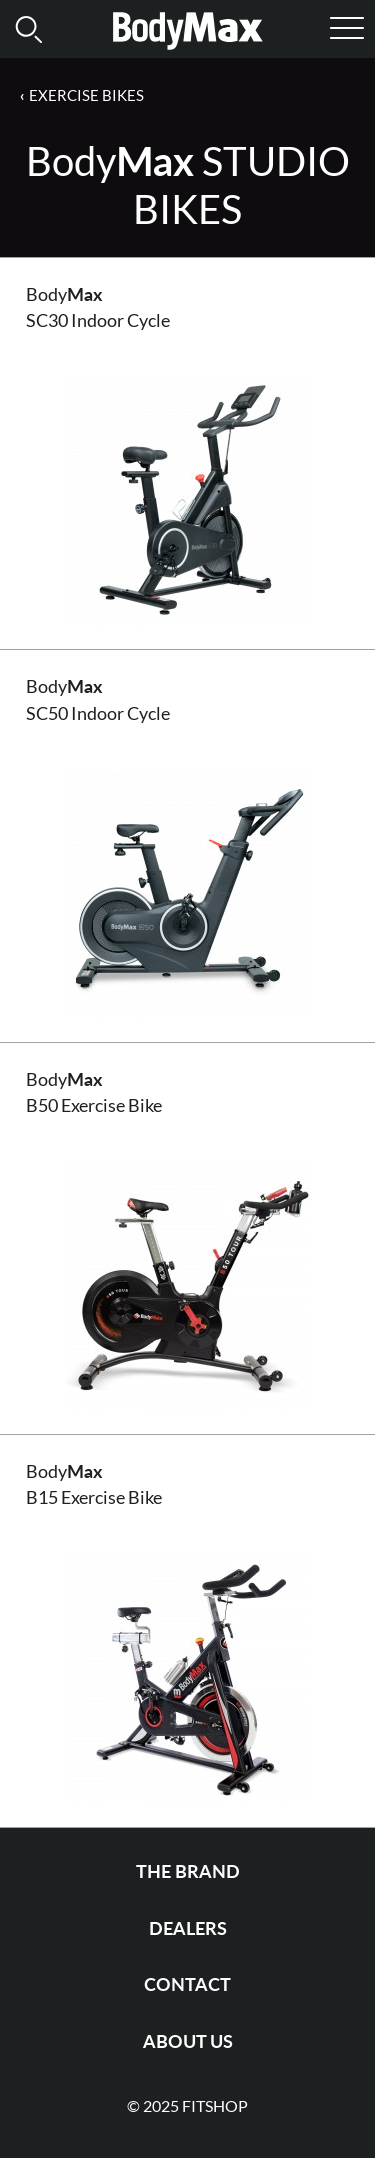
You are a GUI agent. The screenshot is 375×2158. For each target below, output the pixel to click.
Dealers (188, 1928)
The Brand (188, 1871)
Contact (187, 1984)
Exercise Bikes (86, 95)
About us (188, 2041)
